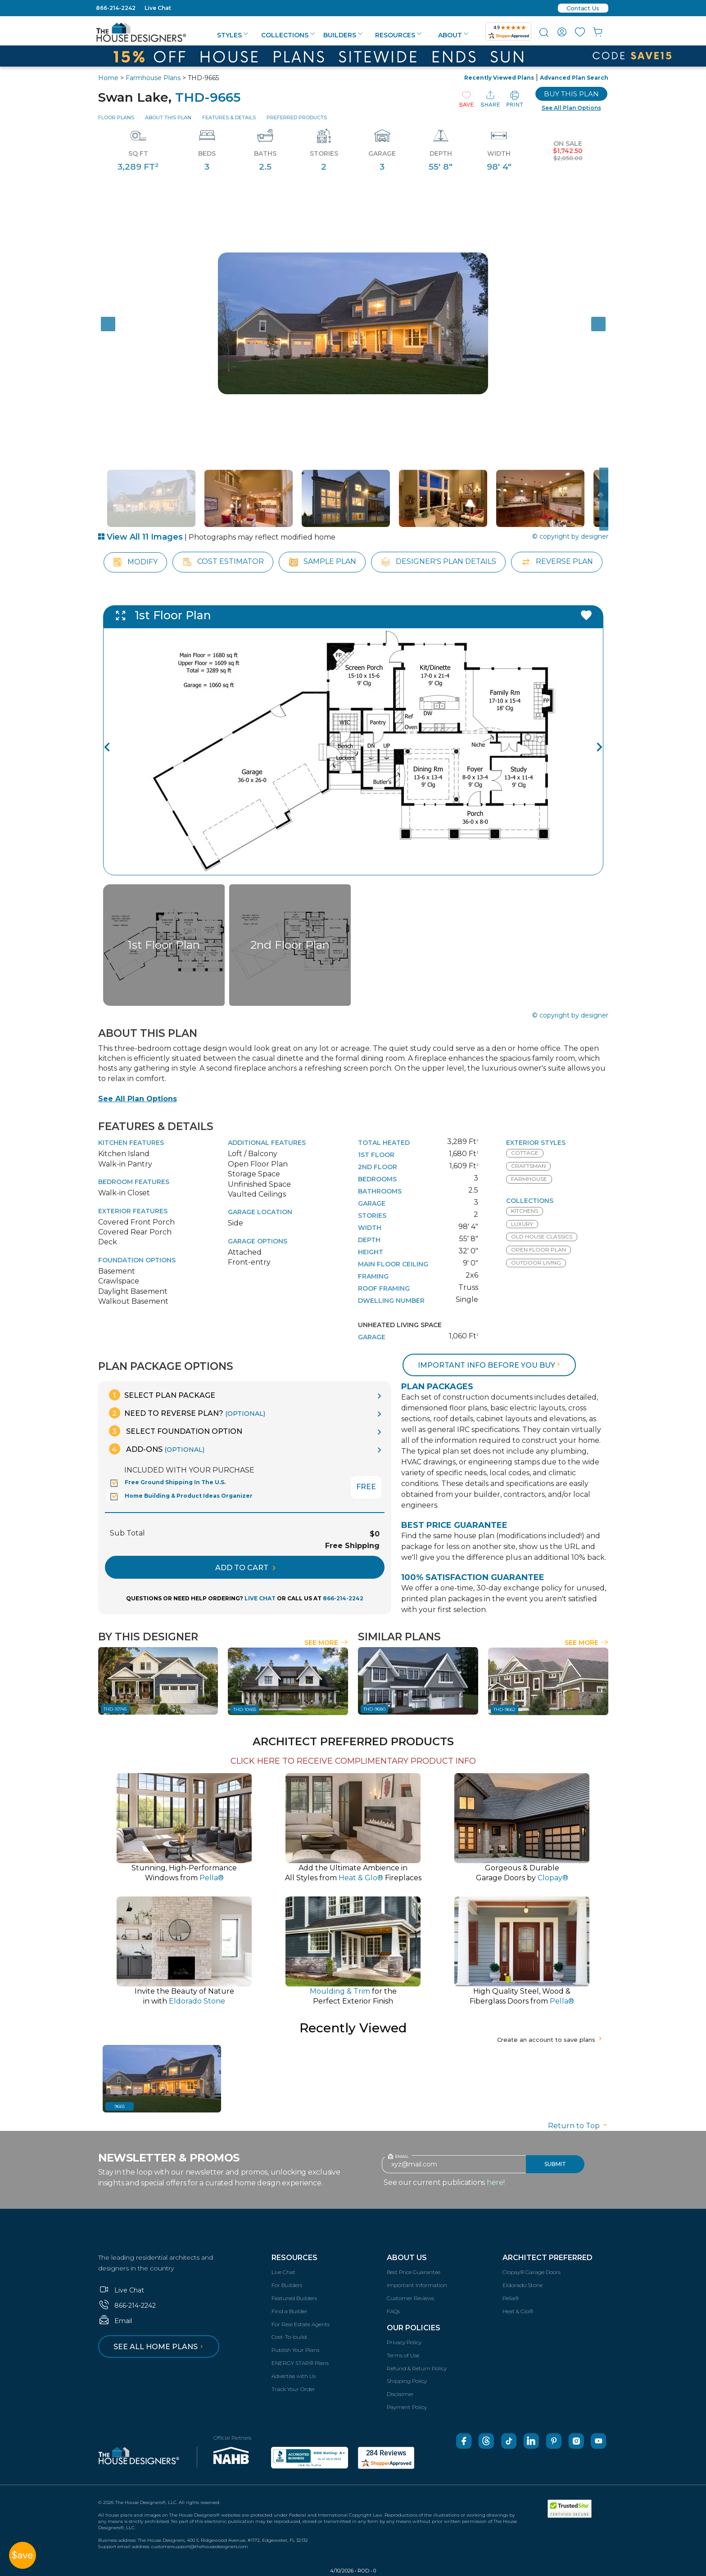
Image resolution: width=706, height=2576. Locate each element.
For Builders (287, 2285)
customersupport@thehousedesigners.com (199, 2546)
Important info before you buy (490, 1365)
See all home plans (159, 2346)
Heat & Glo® (517, 2311)
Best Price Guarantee (413, 2272)
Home (108, 78)
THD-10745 (115, 1709)
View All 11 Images (140, 537)
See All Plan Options (137, 1098)
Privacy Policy (404, 2342)
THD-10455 (244, 1709)
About (453, 35)
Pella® (510, 2298)
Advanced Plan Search (574, 77)
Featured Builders (294, 2298)
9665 (119, 2106)
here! (496, 2182)
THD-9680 (374, 1709)
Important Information (417, 2285)
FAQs (393, 2311)
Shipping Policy (407, 2381)
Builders (342, 35)
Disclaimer (400, 2394)
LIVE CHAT (260, 1598)
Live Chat (158, 8)
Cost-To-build (289, 2336)
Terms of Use (403, 2355)
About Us (407, 2257)
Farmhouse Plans (153, 78)
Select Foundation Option (175, 1431)
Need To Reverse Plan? (187, 1413)
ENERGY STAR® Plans (300, 2363)
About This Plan (168, 117)
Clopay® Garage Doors (531, 2272)
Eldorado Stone (522, 2285)
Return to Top (578, 2125)
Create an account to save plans (550, 2039)
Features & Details (229, 117)
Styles (232, 35)
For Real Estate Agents (301, 2324)
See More (326, 1643)
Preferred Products (297, 117)
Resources (398, 35)
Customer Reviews (410, 2298)
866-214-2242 (116, 8)
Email (115, 2321)
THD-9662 (504, 1709)
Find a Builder (290, 2311)
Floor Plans (116, 117)
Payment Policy (407, 2407)
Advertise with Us (294, 2376)
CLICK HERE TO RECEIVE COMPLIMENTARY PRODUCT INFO (353, 1761)
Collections (288, 35)
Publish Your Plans (295, 2349)
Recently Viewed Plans (499, 77)
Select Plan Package (162, 1395)
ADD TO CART (245, 1567)
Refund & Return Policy (417, 2368)
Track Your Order (293, 2389)
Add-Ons (156, 1449)
